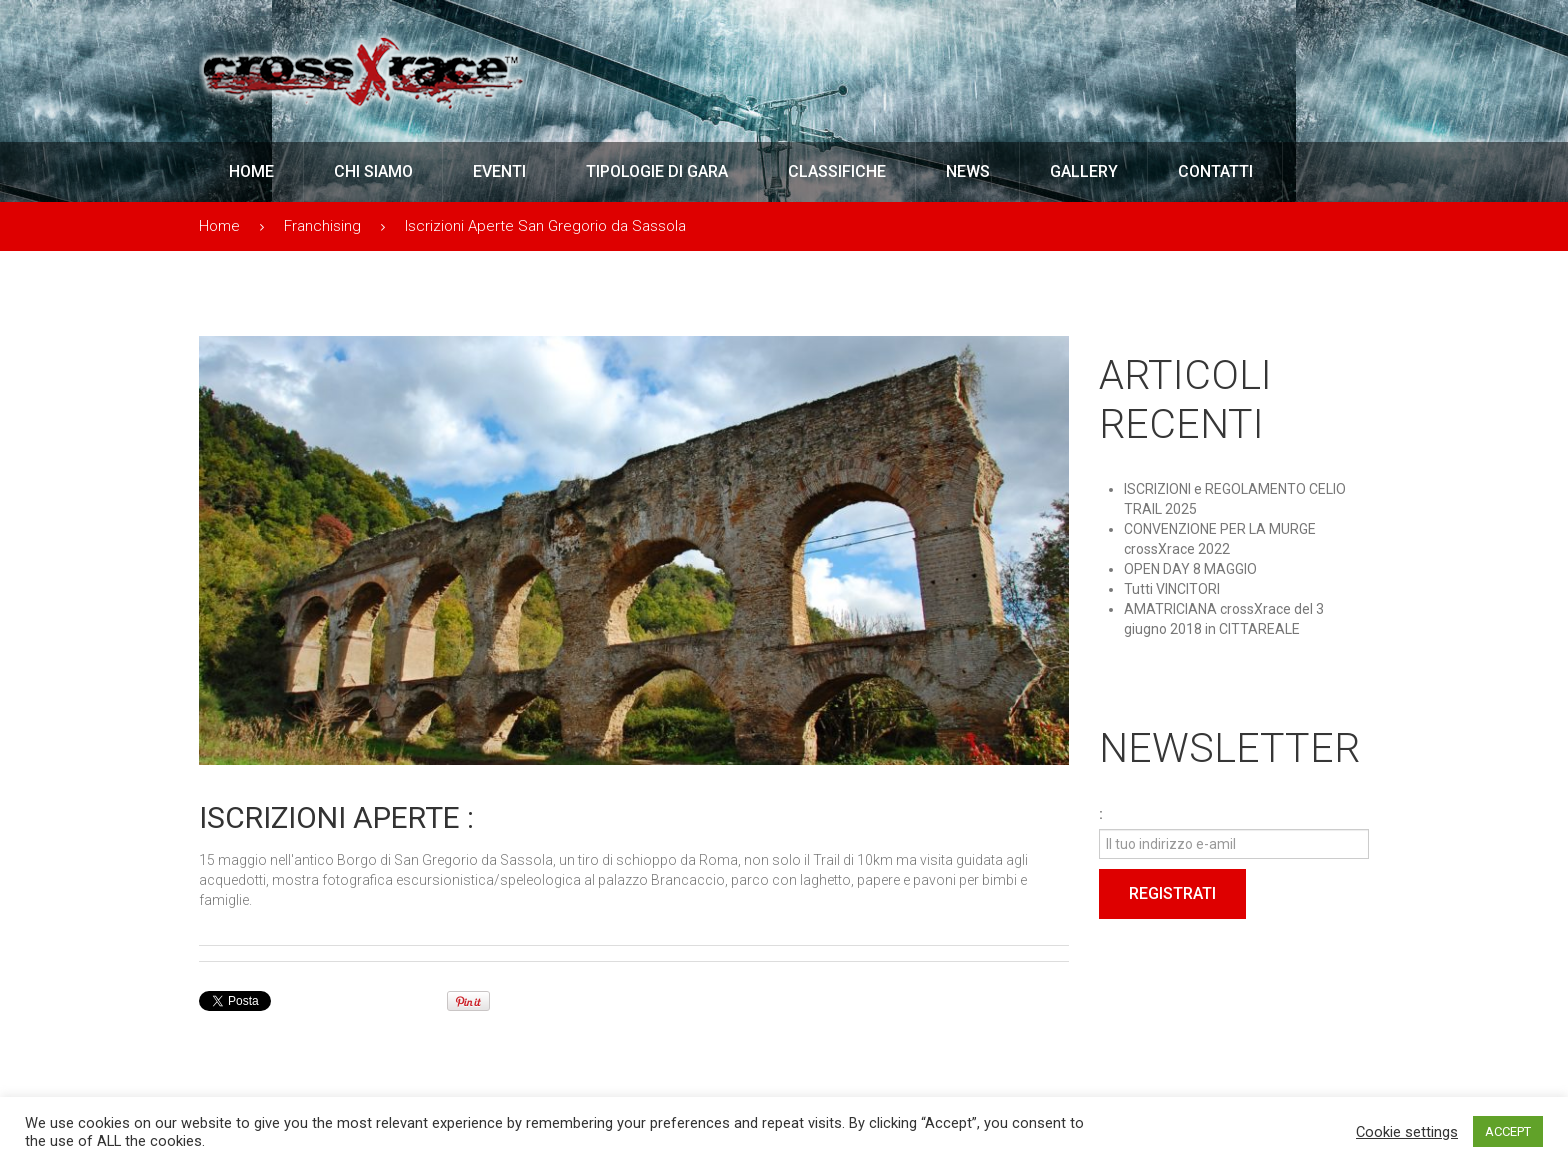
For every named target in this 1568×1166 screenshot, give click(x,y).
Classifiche (837, 171)
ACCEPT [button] (1508, 1131)
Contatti (1215, 171)
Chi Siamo (373, 171)
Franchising (322, 226)
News (968, 171)
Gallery (1084, 171)
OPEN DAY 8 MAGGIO (1190, 569)
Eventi (499, 171)
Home (251, 171)
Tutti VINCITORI (1172, 589)
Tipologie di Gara (657, 171)
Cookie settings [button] (1407, 1132)
